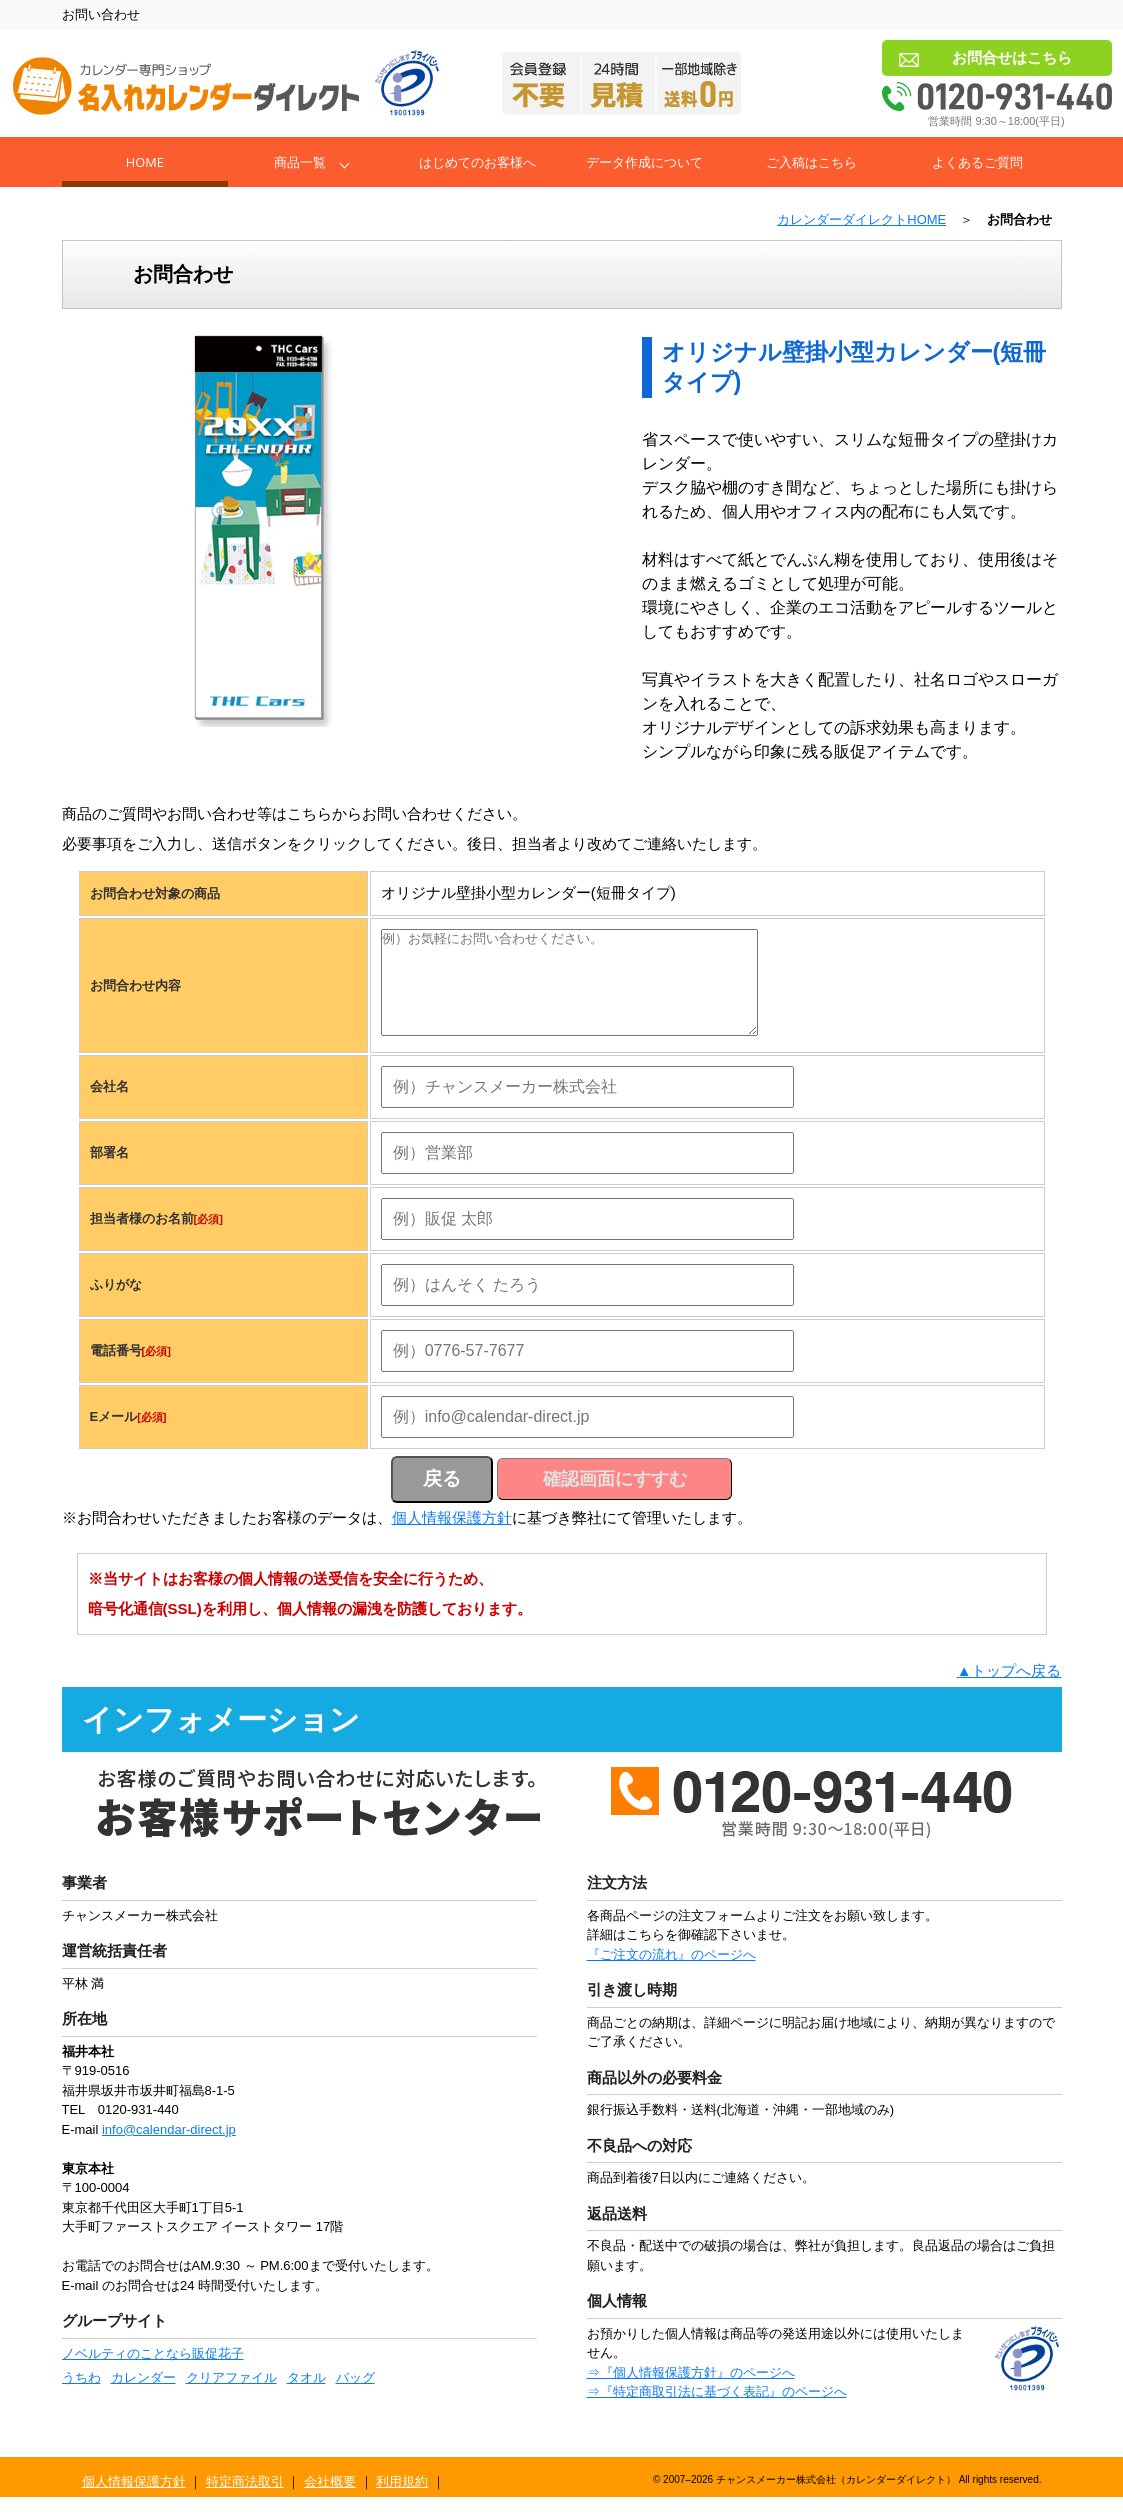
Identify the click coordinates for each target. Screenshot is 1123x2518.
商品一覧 (300, 162)
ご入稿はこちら (811, 162)
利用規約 (402, 2502)
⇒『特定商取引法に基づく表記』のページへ (717, 2412)
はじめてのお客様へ (477, 162)
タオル (306, 2398)
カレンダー (143, 2398)
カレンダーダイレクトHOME (861, 219)
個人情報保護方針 (452, 1538)
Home (145, 162)
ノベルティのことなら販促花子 (153, 2374)
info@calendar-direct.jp (169, 2150)
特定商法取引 (245, 2502)
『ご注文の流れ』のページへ (671, 1975)
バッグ (355, 2398)
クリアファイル (231, 2398)
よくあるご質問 (977, 162)
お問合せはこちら (1012, 57)
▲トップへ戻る (1009, 1691)
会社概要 (330, 2502)
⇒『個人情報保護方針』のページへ (691, 2393)
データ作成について (644, 162)
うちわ (81, 2398)
